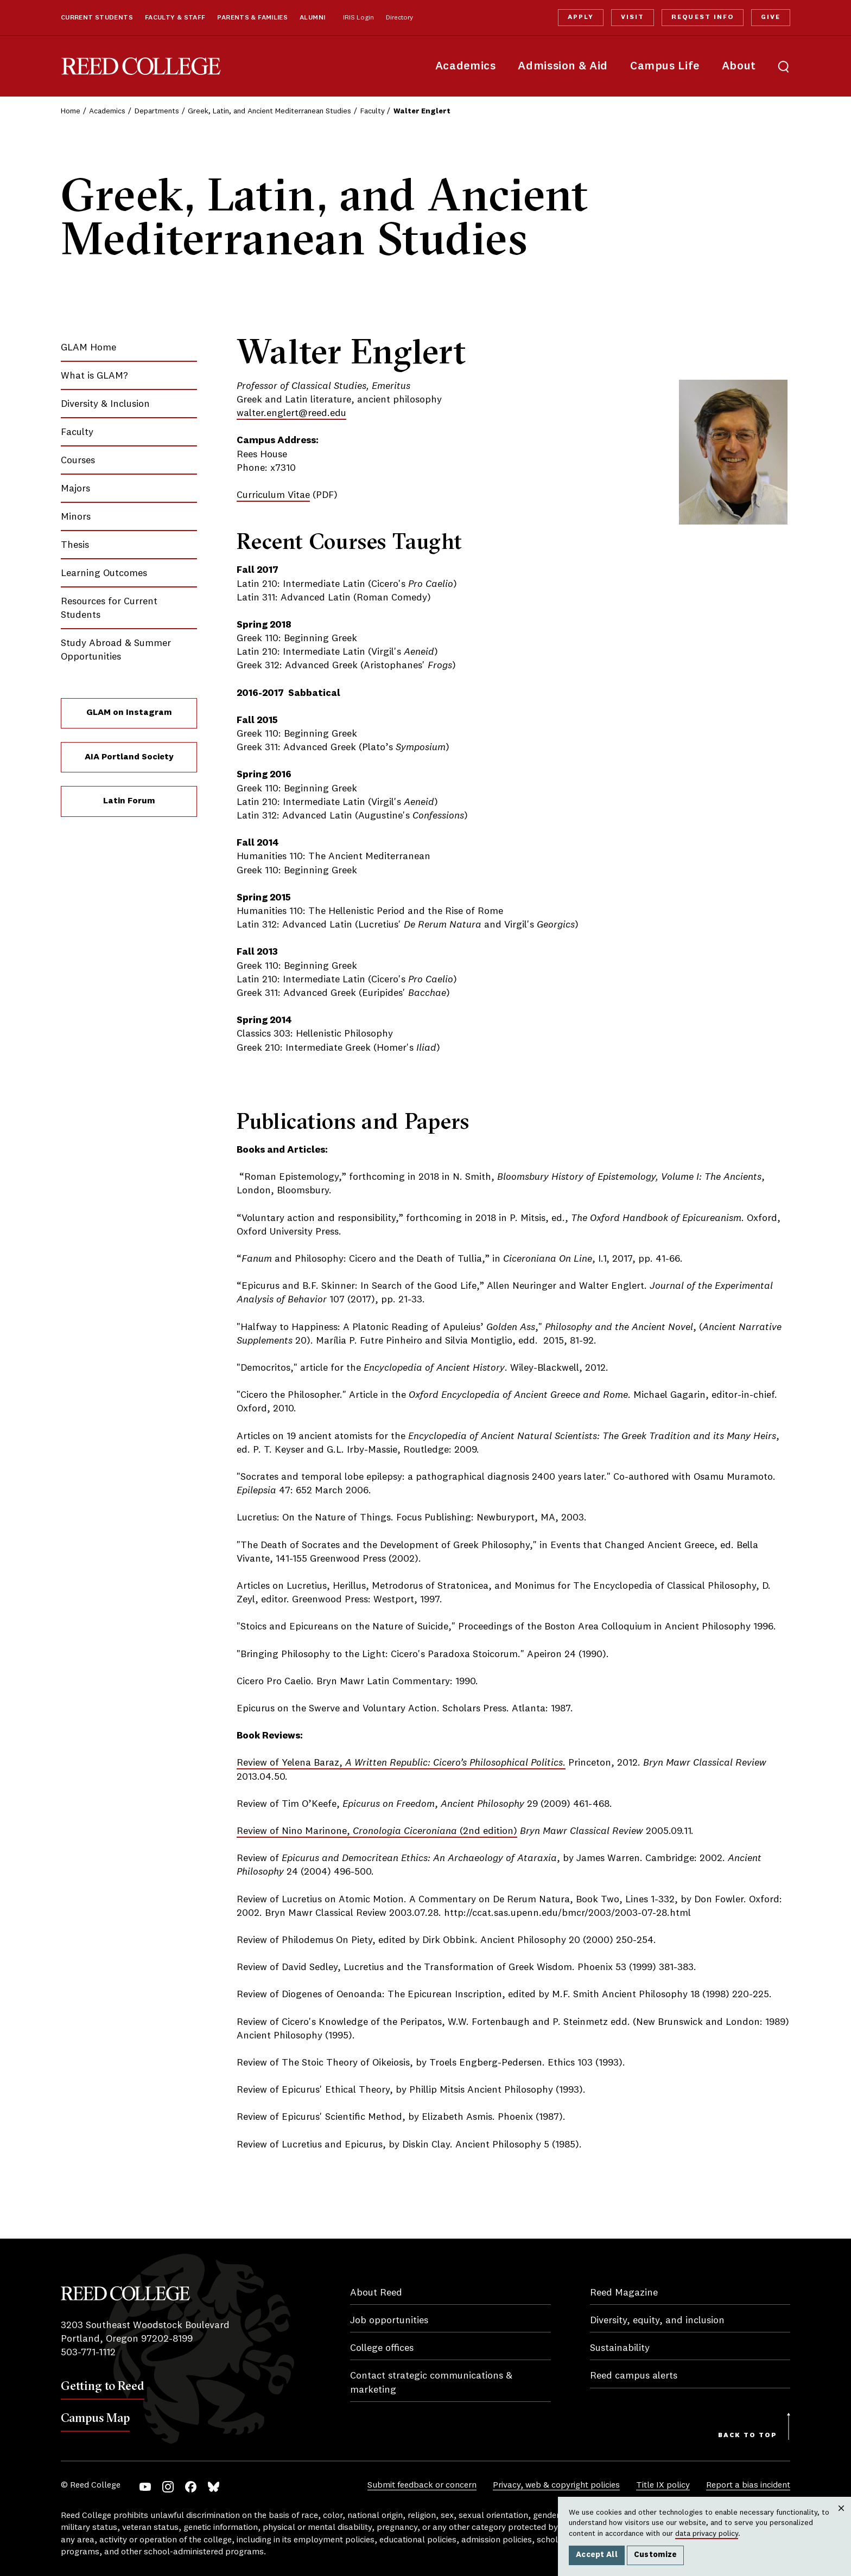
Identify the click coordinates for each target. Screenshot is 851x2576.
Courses (78, 460)
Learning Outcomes (104, 573)
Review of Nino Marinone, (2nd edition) (377, 1831)
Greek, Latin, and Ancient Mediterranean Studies (269, 111)
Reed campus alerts (633, 2376)
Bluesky (213, 2486)
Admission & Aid (562, 66)
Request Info (702, 17)
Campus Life (665, 66)
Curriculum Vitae (273, 495)
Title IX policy (663, 2485)
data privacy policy (706, 2533)
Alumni (312, 18)
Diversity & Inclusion (105, 404)
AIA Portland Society (129, 757)
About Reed (376, 2293)
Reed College (141, 66)
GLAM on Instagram (129, 712)
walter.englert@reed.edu (291, 413)
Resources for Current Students (109, 608)
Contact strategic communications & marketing (431, 2382)
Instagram (168, 2486)
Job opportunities (389, 2320)
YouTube (145, 2486)
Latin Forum (129, 801)
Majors (75, 489)
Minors (76, 517)
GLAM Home (88, 348)
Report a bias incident (748, 2485)
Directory (399, 18)
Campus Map (95, 2417)
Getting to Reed (102, 2385)
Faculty (372, 111)
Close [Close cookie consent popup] (841, 2519)
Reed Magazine (624, 2293)
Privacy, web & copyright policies (556, 2485)
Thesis (75, 545)
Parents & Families (252, 18)
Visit (632, 17)
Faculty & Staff (175, 18)
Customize (655, 2555)
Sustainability (620, 2348)
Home (70, 111)
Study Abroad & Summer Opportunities (116, 650)
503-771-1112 (88, 2352)
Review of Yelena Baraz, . (401, 1763)
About (739, 66)
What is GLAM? (94, 376)
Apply (581, 17)
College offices (382, 2348)
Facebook (190, 2486)
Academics (465, 66)
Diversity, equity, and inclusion (657, 2320)
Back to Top (747, 2435)
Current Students (97, 18)
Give (770, 17)
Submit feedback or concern (422, 2485)
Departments (157, 111)
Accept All (597, 2555)
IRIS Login (358, 18)
